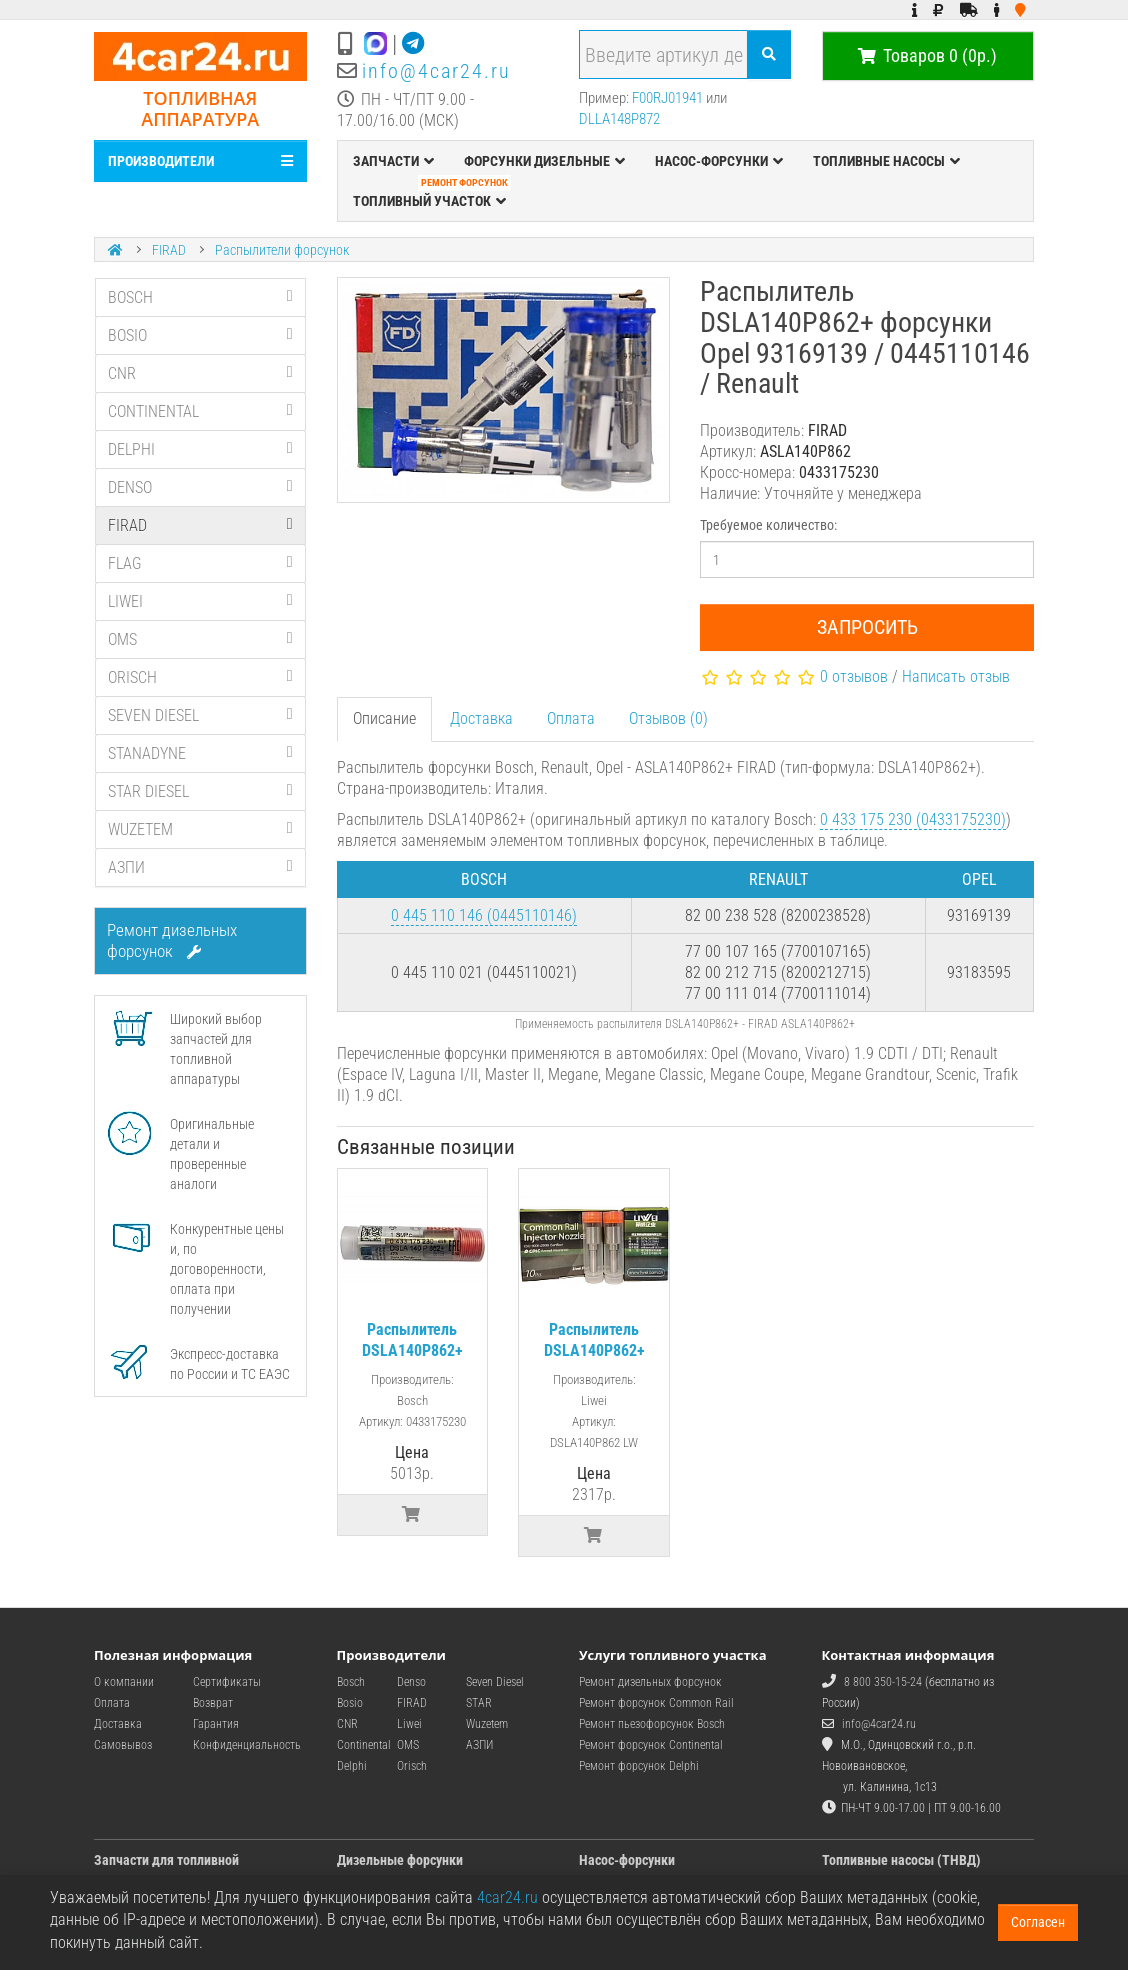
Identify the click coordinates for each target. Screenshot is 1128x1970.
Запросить (867, 627)
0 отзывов (854, 676)
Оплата (571, 718)
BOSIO (200, 335)
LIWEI (200, 601)
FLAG (200, 563)
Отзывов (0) (668, 718)
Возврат (213, 1703)
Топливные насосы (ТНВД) (901, 1860)
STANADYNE (200, 753)
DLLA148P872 (619, 119)
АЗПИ (200, 867)
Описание (384, 718)
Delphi (352, 1766)
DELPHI (200, 449)
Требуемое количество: (768, 525)
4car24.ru (507, 1897)
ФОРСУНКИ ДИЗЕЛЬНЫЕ (544, 161)
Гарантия (216, 1724)
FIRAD (169, 250)
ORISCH (200, 677)
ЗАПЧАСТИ (393, 161)
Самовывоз (123, 1745)
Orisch (412, 1766)
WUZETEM (200, 829)
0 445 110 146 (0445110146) (484, 915)
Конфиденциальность (247, 1745)
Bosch (351, 1682)
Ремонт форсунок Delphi (639, 1766)
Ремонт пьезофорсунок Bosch (652, 1724)
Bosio (350, 1703)
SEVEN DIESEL (200, 715)
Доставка (481, 718)
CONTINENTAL (200, 411)
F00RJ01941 (667, 98)
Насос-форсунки (627, 1860)
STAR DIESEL (200, 791)
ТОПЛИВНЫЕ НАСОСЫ (886, 161)
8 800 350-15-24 (883, 1682)
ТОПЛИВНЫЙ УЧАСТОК (432, 196)
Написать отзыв (956, 676)
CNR (200, 373)
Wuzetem (487, 1724)
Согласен (1038, 1922)
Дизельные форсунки (400, 1860)
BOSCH (200, 297)
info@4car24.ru (436, 71)
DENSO (200, 487)
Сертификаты (227, 1682)
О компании (124, 1682)
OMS (200, 639)
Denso (411, 1682)
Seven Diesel (495, 1682)
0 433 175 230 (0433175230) (913, 819)
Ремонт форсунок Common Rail (656, 1703)
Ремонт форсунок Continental (651, 1745)
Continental (364, 1745)
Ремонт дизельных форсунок (172, 940)
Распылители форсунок (282, 250)
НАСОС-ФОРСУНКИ (719, 161)
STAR (479, 1703)
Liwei (409, 1724)
